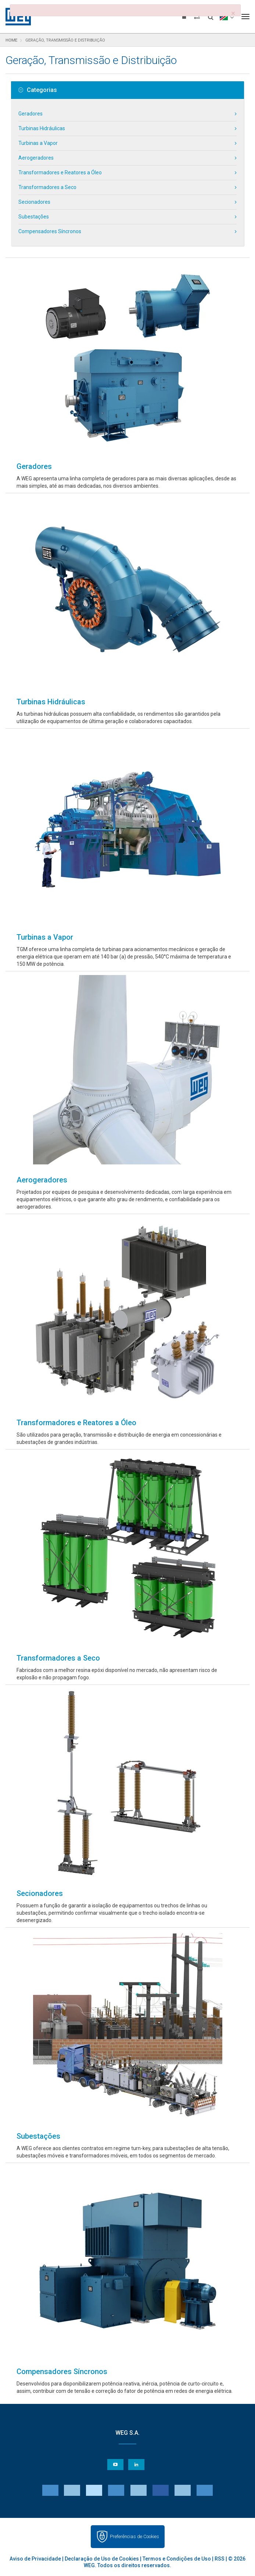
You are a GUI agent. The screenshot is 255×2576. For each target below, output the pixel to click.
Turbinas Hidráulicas (41, 128)
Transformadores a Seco (47, 187)
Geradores (30, 114)
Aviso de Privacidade (35, 2559)
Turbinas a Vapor (38, 143)
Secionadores (34, 202)
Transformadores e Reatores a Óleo (60, 172)
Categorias (37, 90)
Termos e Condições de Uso (177, 2559)
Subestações (33, 217)
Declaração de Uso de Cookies (102, 2559)
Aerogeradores (36, 158)
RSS (220, 2559)
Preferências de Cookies (134, 2536)
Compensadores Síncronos (49, 231)
